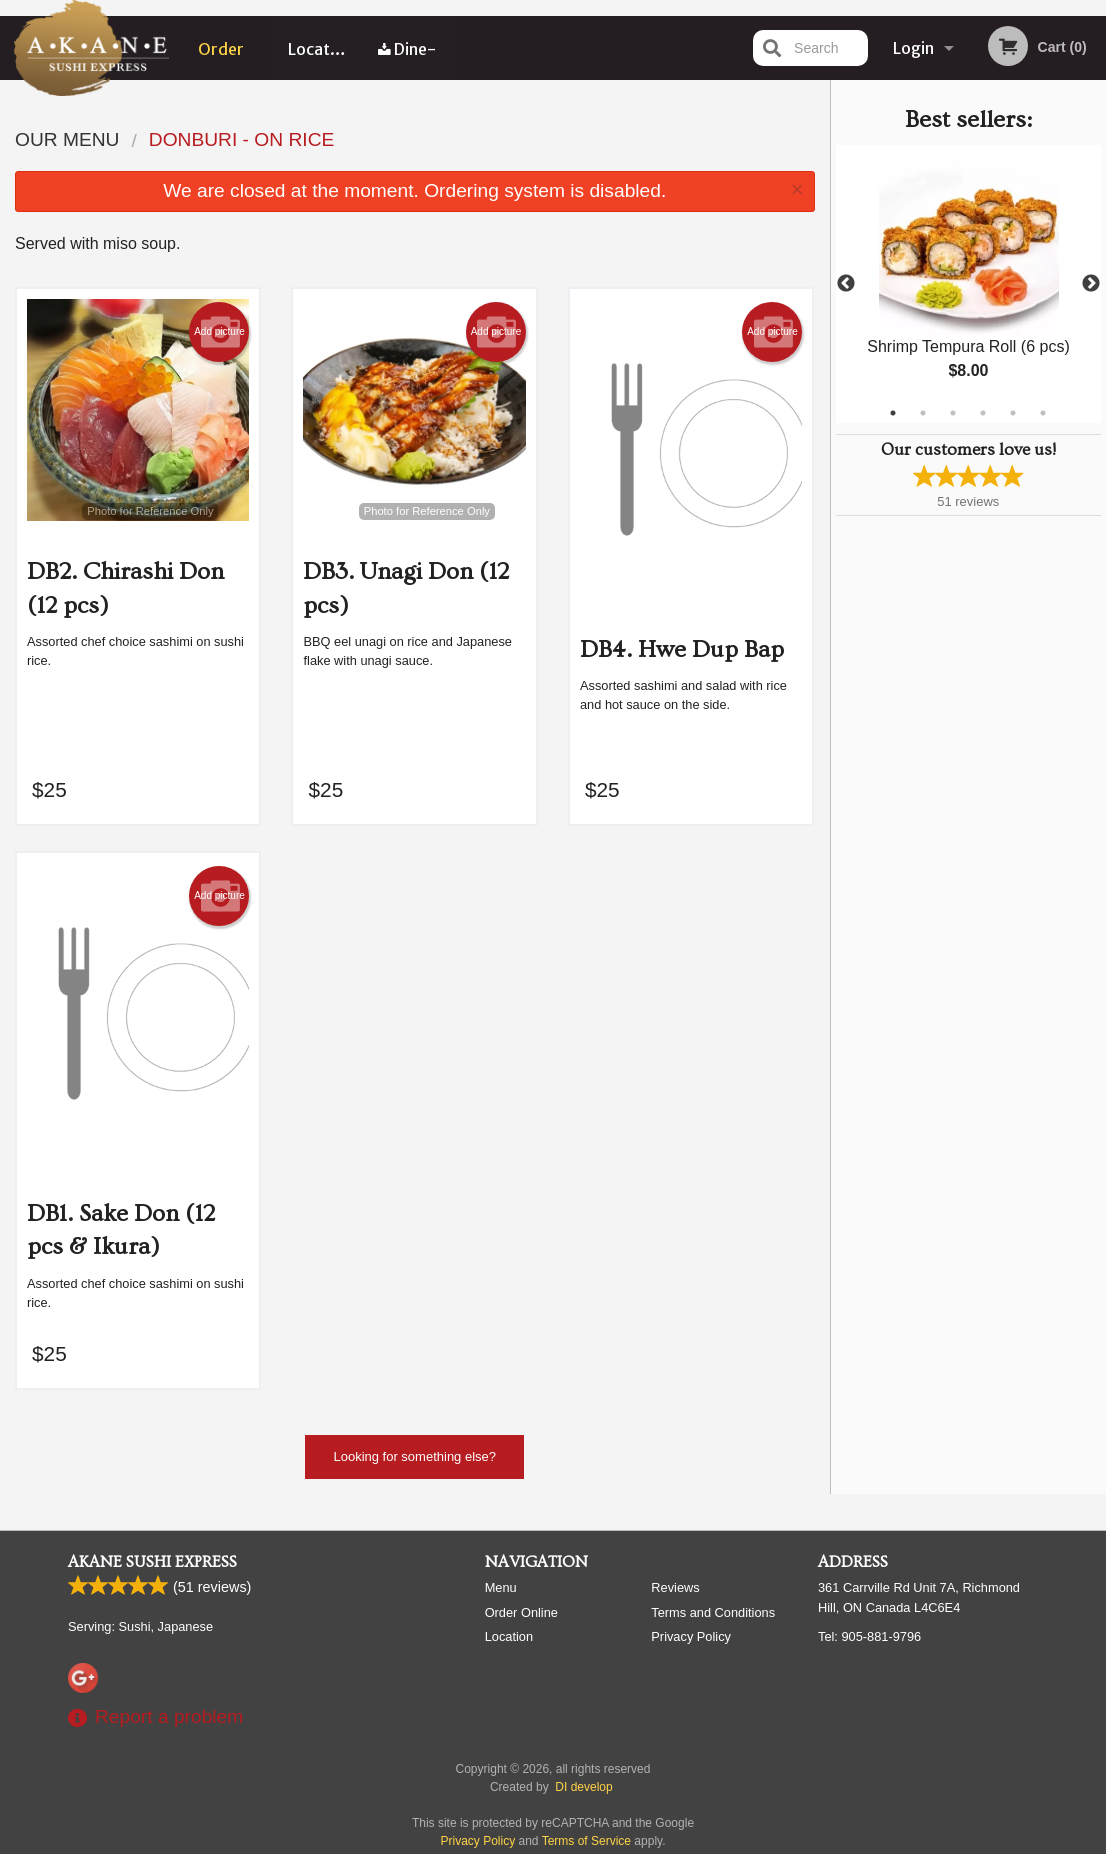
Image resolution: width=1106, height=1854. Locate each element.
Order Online (222, 59)
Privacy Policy (691, 1636)
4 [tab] (983, 413)
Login (913, 48)
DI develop (583, 1787)
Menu (501, 1587)
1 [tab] (893, 413)
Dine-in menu (407, 59)
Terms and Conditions (713, 1612)
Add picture (219, 332)
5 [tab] (1013, 413)
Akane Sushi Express (152, 1562)
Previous (846, 284)
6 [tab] (1043, 413)
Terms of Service (586, 1841)
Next (1091, 284)
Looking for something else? (414, 1456)
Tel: (869, 1636)
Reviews (675, 1587)
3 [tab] (953, 413)
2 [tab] (923, 413)
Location (320, 48)
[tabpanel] (969, 284)
